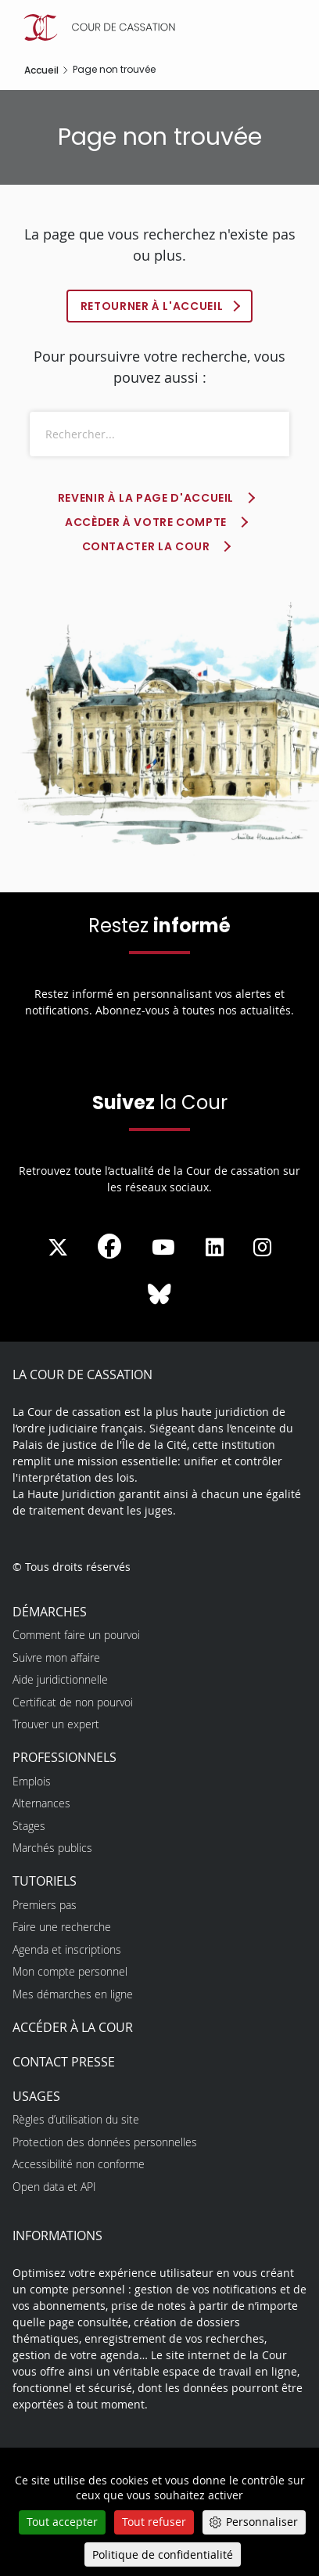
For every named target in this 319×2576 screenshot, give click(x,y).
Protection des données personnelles (105, 2142)
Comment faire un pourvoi (76, 1634)
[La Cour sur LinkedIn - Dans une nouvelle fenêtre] (215, 1247)
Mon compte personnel (70, 1971)
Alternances (41, 1803)
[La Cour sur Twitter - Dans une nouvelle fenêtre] (58, 1247)
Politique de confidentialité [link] (162, 2554)
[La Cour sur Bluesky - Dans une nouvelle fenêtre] (159, 1294)
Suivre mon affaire (56, 1657)
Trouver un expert (56, 1724)
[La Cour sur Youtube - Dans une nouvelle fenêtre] (163, 1247)
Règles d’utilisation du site (76, 2119)
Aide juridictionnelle (60, 1679)
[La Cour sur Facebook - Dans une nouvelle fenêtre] (109, 1246)
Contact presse (64, 2061)
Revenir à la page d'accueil (146, 498)
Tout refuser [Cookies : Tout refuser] (154, 2521)
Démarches (50, 1611)
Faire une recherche (62, 1926)
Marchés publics (52, 1847)
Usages (36, 2096)
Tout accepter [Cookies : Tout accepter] (62, 2521)
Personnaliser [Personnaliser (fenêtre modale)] (262, 2521)
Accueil (41, 70)
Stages (29, 1825)
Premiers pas (45, 1904)
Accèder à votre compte (146, 522)
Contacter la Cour (146, 546)
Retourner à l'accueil (152, 306)
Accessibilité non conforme (79, 2163)
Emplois (32, 1781)
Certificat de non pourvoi (73, 1702)
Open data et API (54, 2186)
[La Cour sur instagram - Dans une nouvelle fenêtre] (262, 1247)
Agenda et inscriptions (67, 1949)
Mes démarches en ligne (73, 1994)
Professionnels (64, 1757)
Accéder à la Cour (73, 2027)
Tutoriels (45, 1881)
